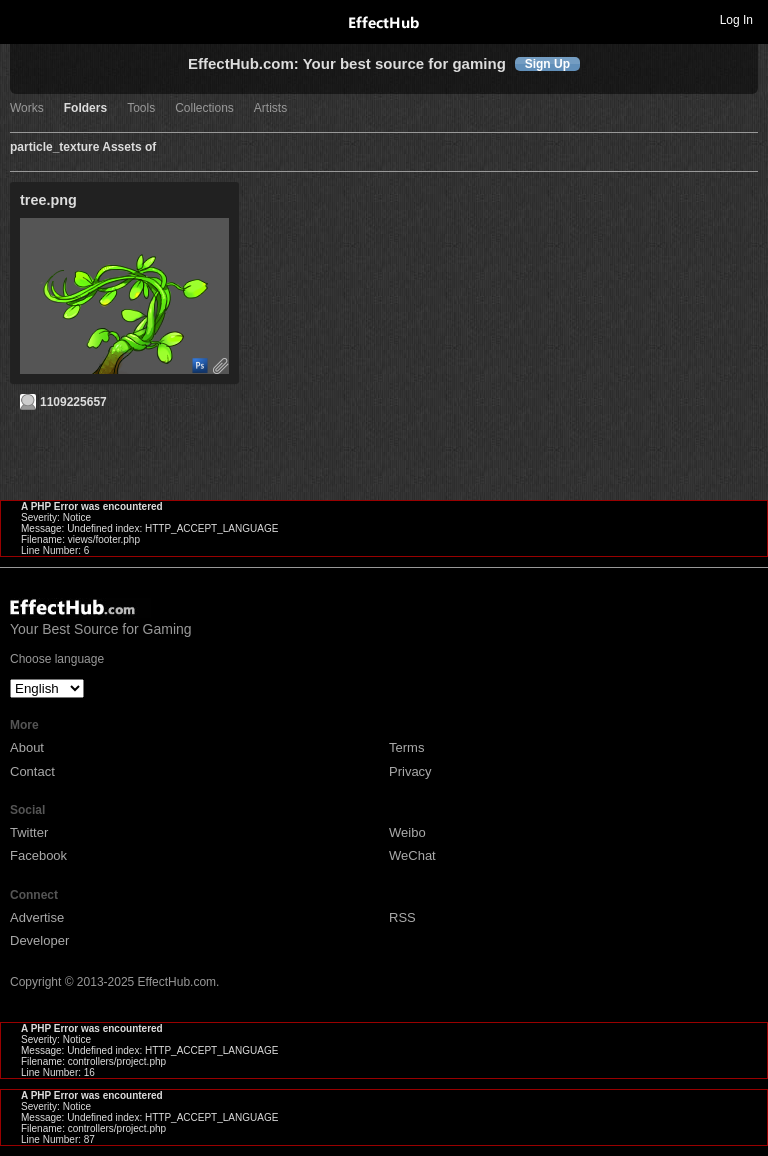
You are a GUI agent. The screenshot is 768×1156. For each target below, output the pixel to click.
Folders (85, 108)
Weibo (407, 832)
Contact (32, 771)
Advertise (37, 917)
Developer (39, 940)
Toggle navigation (24, 19)
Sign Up (547, 64)
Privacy (410, 771)
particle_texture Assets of (83, 147)
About (27, 747)
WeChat (412, 855)
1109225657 (73, 402)
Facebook (38, 855)
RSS (402, 917)
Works (27, 108)
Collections (204, 108)
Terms (406, 747)
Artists (270, 108)
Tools (141, 108)
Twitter (29, 832)
